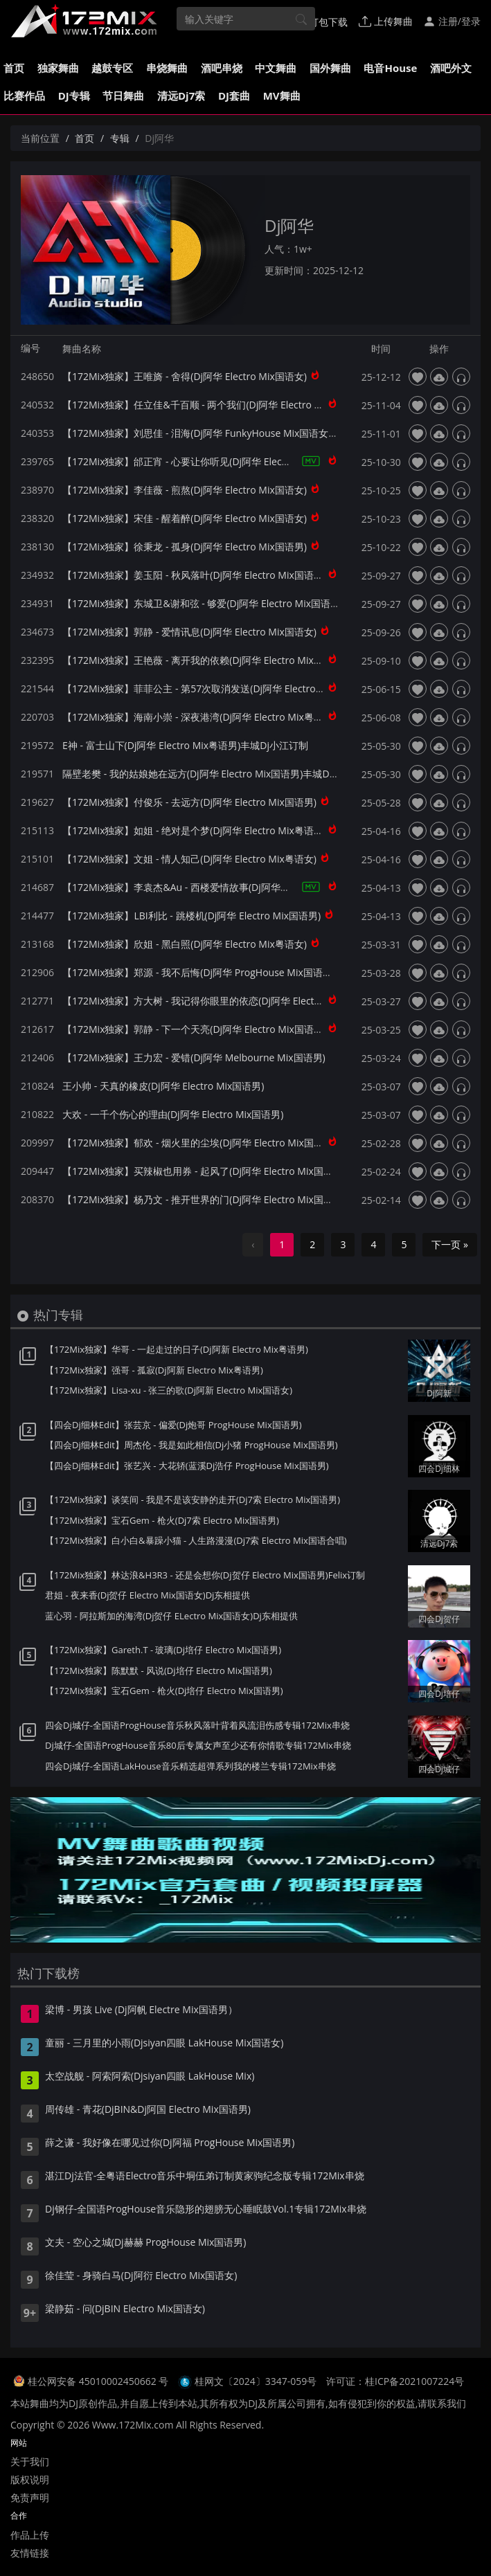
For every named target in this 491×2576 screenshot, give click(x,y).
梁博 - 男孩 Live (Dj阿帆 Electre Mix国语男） (141, 2010)
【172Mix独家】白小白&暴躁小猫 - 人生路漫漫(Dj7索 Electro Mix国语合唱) (196, 1540)
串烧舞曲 (167, 68)
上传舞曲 (386, 21)
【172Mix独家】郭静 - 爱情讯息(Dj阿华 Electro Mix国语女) (189, 631)
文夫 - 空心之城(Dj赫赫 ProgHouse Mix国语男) (146, 2243)
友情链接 (29, 2552)
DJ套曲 (234, 95)
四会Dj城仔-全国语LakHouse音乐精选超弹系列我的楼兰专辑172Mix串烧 (190, 1766)
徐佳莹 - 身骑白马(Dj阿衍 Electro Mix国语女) (141, 2276)
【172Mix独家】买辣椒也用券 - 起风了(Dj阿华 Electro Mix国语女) (204, 1171)
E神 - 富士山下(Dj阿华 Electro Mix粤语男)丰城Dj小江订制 (185, 745)
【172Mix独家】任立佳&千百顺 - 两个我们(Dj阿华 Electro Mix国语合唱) (217, 404)
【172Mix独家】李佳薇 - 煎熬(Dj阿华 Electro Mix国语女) (184, 489)
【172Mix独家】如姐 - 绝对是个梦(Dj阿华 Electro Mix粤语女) (194, 830)
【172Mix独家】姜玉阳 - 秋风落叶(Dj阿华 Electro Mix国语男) (194, 575)
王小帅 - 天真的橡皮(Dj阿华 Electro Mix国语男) (163, 1085)
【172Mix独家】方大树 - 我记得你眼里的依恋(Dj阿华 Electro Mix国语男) (218, 1000)
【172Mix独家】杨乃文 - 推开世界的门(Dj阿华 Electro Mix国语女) (204, 1199)
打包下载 (322, 21)
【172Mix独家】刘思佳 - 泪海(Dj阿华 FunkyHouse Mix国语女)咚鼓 (206, 433)
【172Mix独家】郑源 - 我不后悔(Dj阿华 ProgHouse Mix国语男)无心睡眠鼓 (223, 972)
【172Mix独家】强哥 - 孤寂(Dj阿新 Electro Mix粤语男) (154, 1370)
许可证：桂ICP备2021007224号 (395, 2381)
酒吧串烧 (221, 68)
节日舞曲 (123, 95)
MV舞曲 (282, 95)
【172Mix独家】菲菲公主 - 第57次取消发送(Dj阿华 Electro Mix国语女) (214, 688)
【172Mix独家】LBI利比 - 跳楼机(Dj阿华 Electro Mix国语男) (191, 915)
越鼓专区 (112, 68)
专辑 (120, 138)
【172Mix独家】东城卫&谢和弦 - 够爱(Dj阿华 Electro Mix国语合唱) (207, 603)
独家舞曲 (58, 68)
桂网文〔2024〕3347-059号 (256, 2381)
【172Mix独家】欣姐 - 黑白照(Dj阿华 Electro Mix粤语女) (184, 944)
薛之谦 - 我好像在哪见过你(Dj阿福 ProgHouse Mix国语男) (170, 2143)
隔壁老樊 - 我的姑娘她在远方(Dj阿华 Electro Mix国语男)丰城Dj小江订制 (216, 773)
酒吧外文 (451, 68)
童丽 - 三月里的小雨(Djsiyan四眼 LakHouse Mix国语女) (164, 2043)
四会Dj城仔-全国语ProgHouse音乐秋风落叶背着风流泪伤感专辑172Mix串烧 (197, 1725)
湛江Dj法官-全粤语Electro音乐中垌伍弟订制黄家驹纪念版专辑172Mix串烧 (204, 2176)
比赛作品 (24, 95)
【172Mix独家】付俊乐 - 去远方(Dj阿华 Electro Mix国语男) (189, 802)
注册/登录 (452, 21)
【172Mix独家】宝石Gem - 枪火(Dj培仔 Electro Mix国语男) (164, 1690)
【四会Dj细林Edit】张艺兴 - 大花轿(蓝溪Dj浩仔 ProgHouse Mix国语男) (187, 1465)
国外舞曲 (330, 68)
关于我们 (29, 2461)
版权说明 (29, 2479)
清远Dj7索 (181, 95)
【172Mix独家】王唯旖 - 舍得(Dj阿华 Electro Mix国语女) (184, 376)
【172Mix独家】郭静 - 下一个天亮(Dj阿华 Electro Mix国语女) (194, 1029)
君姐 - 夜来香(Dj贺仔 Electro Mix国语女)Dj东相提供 (147, 1595)
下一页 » (449, 1244)
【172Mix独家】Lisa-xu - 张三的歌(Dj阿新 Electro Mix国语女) (168, 1390)
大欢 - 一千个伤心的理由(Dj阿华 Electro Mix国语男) (172, 1114)
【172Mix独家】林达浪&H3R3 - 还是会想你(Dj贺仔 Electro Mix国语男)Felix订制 (205, 1575)
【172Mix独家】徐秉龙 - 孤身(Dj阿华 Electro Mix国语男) (184, 546)
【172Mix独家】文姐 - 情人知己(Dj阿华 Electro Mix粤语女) (189, 858)
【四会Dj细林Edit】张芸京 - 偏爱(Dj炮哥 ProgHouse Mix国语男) (173, 1424)
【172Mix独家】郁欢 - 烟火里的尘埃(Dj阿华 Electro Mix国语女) (199, 1142)
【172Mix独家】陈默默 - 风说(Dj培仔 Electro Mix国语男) (158, 1670)
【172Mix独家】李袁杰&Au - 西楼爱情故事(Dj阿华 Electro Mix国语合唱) (218, 887)
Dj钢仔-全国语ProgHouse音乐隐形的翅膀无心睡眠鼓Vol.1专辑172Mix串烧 (205, 2209)
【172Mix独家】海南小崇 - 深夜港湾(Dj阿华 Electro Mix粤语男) (199, 716)
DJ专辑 (74, 95)
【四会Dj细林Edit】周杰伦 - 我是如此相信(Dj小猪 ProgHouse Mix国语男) (191, 1445)
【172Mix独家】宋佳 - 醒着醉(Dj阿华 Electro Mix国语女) (184, 518)
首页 (13, 68)
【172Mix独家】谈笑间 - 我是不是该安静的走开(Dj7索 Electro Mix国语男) (192, 1499)
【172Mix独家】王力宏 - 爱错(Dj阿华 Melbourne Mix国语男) (193, 1057)
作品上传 (29, 2534)
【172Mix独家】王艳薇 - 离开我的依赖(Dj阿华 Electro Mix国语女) (204, 660)
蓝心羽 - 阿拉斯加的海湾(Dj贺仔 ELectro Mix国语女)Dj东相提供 (171, 1616)
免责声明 (29, 2497)
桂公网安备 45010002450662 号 (99, 2381)
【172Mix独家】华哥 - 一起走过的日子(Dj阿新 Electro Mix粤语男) (176, 1349)
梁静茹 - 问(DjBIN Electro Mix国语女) (125, 2309)
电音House (390, 68)
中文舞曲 (275, 68)
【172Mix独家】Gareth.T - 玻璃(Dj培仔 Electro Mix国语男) (163, 1649)
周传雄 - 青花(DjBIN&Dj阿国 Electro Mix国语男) (148, 2110)
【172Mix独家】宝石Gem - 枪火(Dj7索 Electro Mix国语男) (162, 1520)
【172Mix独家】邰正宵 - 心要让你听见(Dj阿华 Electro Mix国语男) (204, 461)
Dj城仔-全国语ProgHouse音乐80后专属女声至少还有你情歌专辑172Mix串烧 (198, 1745)
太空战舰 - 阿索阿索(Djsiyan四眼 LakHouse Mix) (149, 2076)
